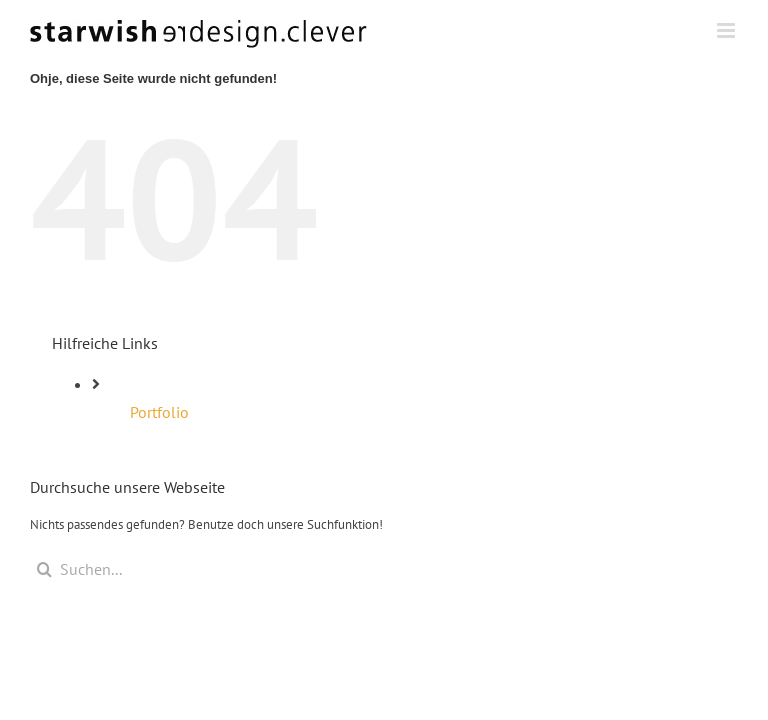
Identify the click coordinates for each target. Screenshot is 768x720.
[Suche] (44, 569)
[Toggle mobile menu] (727, 30)
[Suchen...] (384, 569)
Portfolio (159, 412)
